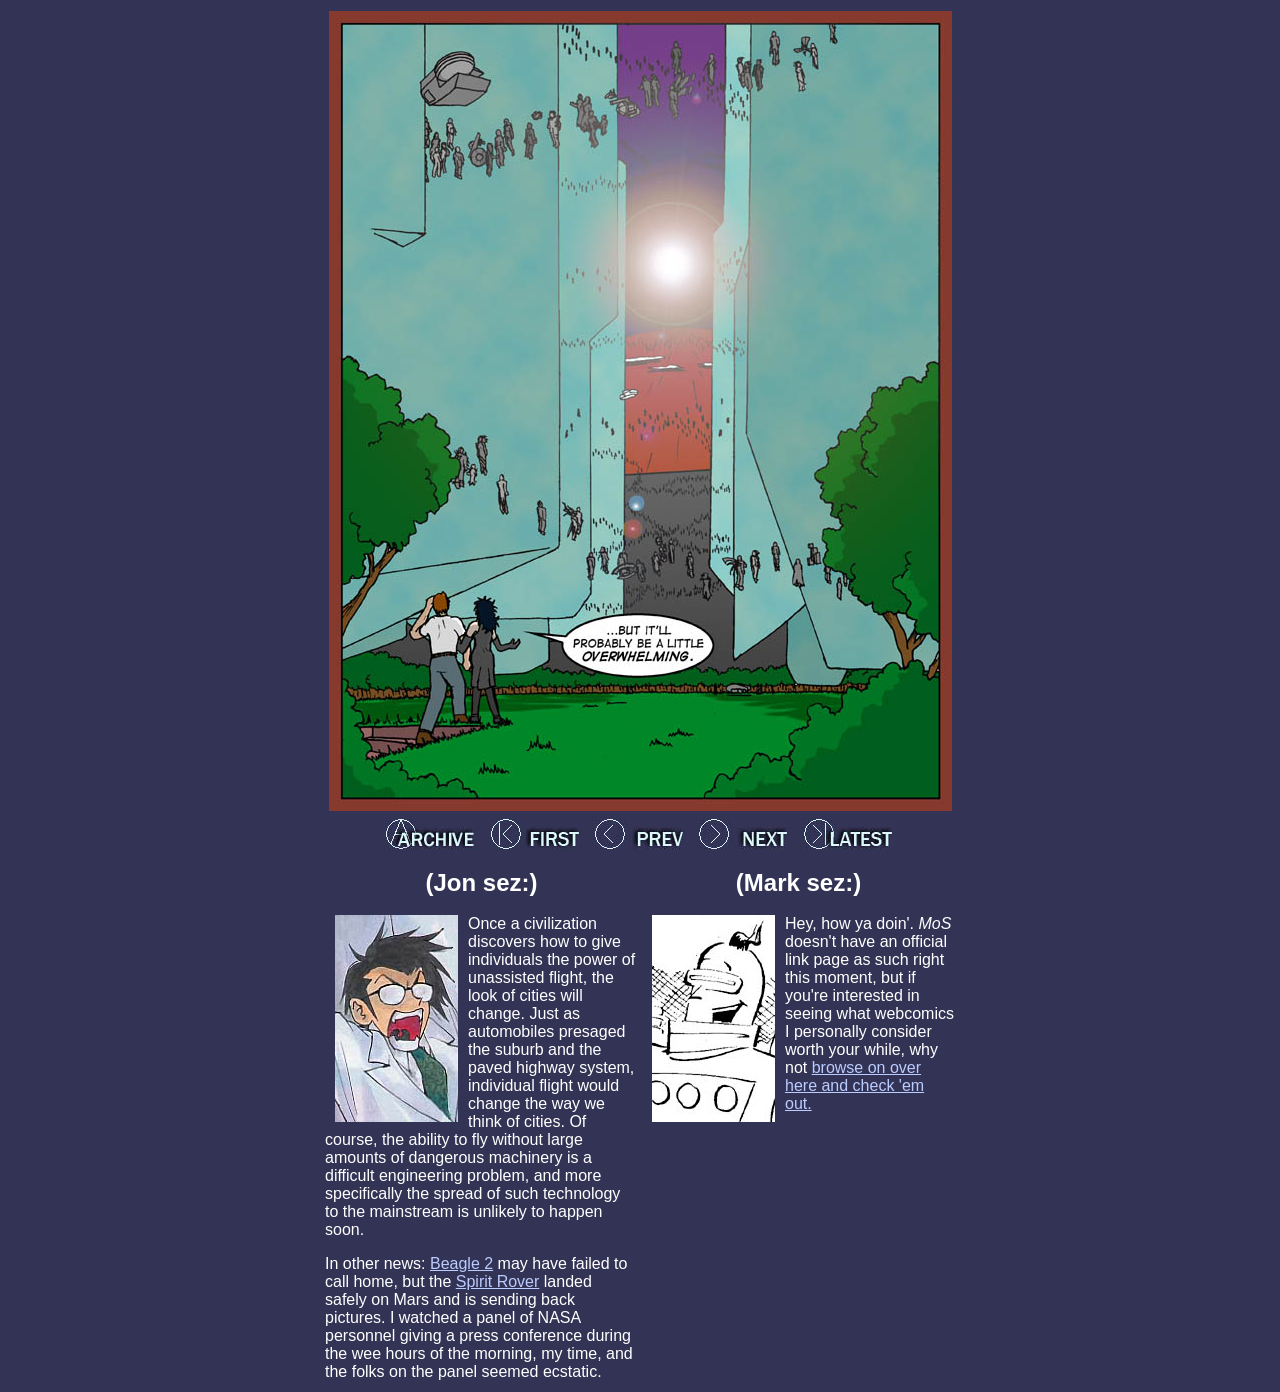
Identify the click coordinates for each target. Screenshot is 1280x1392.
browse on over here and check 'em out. (854, 1085)
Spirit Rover (498, 1281)
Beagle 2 (461, 1263)
